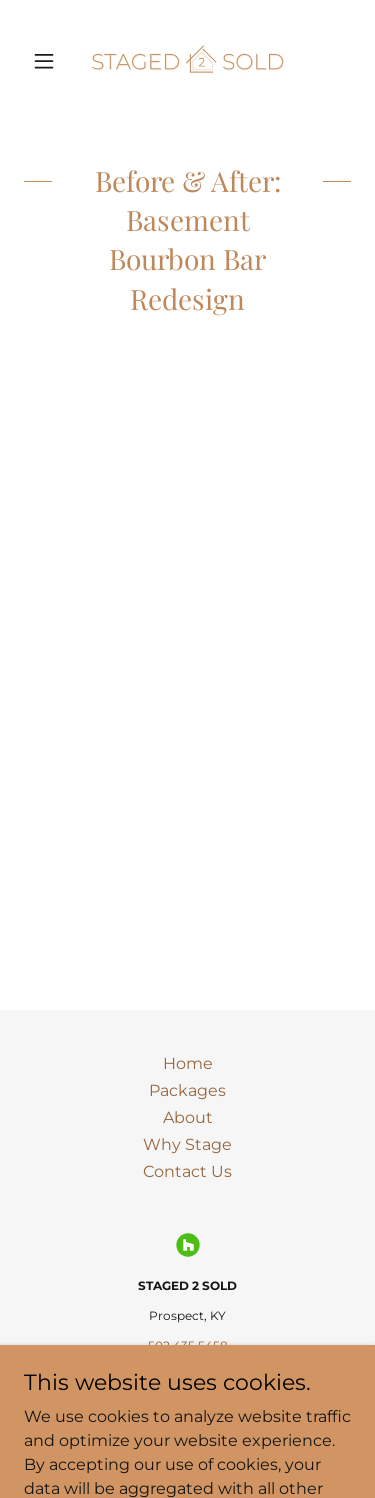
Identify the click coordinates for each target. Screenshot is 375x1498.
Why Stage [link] (187, 1144)
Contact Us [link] (187, 1171)
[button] (48, 61)
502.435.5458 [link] (188, 1345)
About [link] (188, 1117)
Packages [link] (187, 1090)
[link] (187, 60)
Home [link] (188, 1063)
